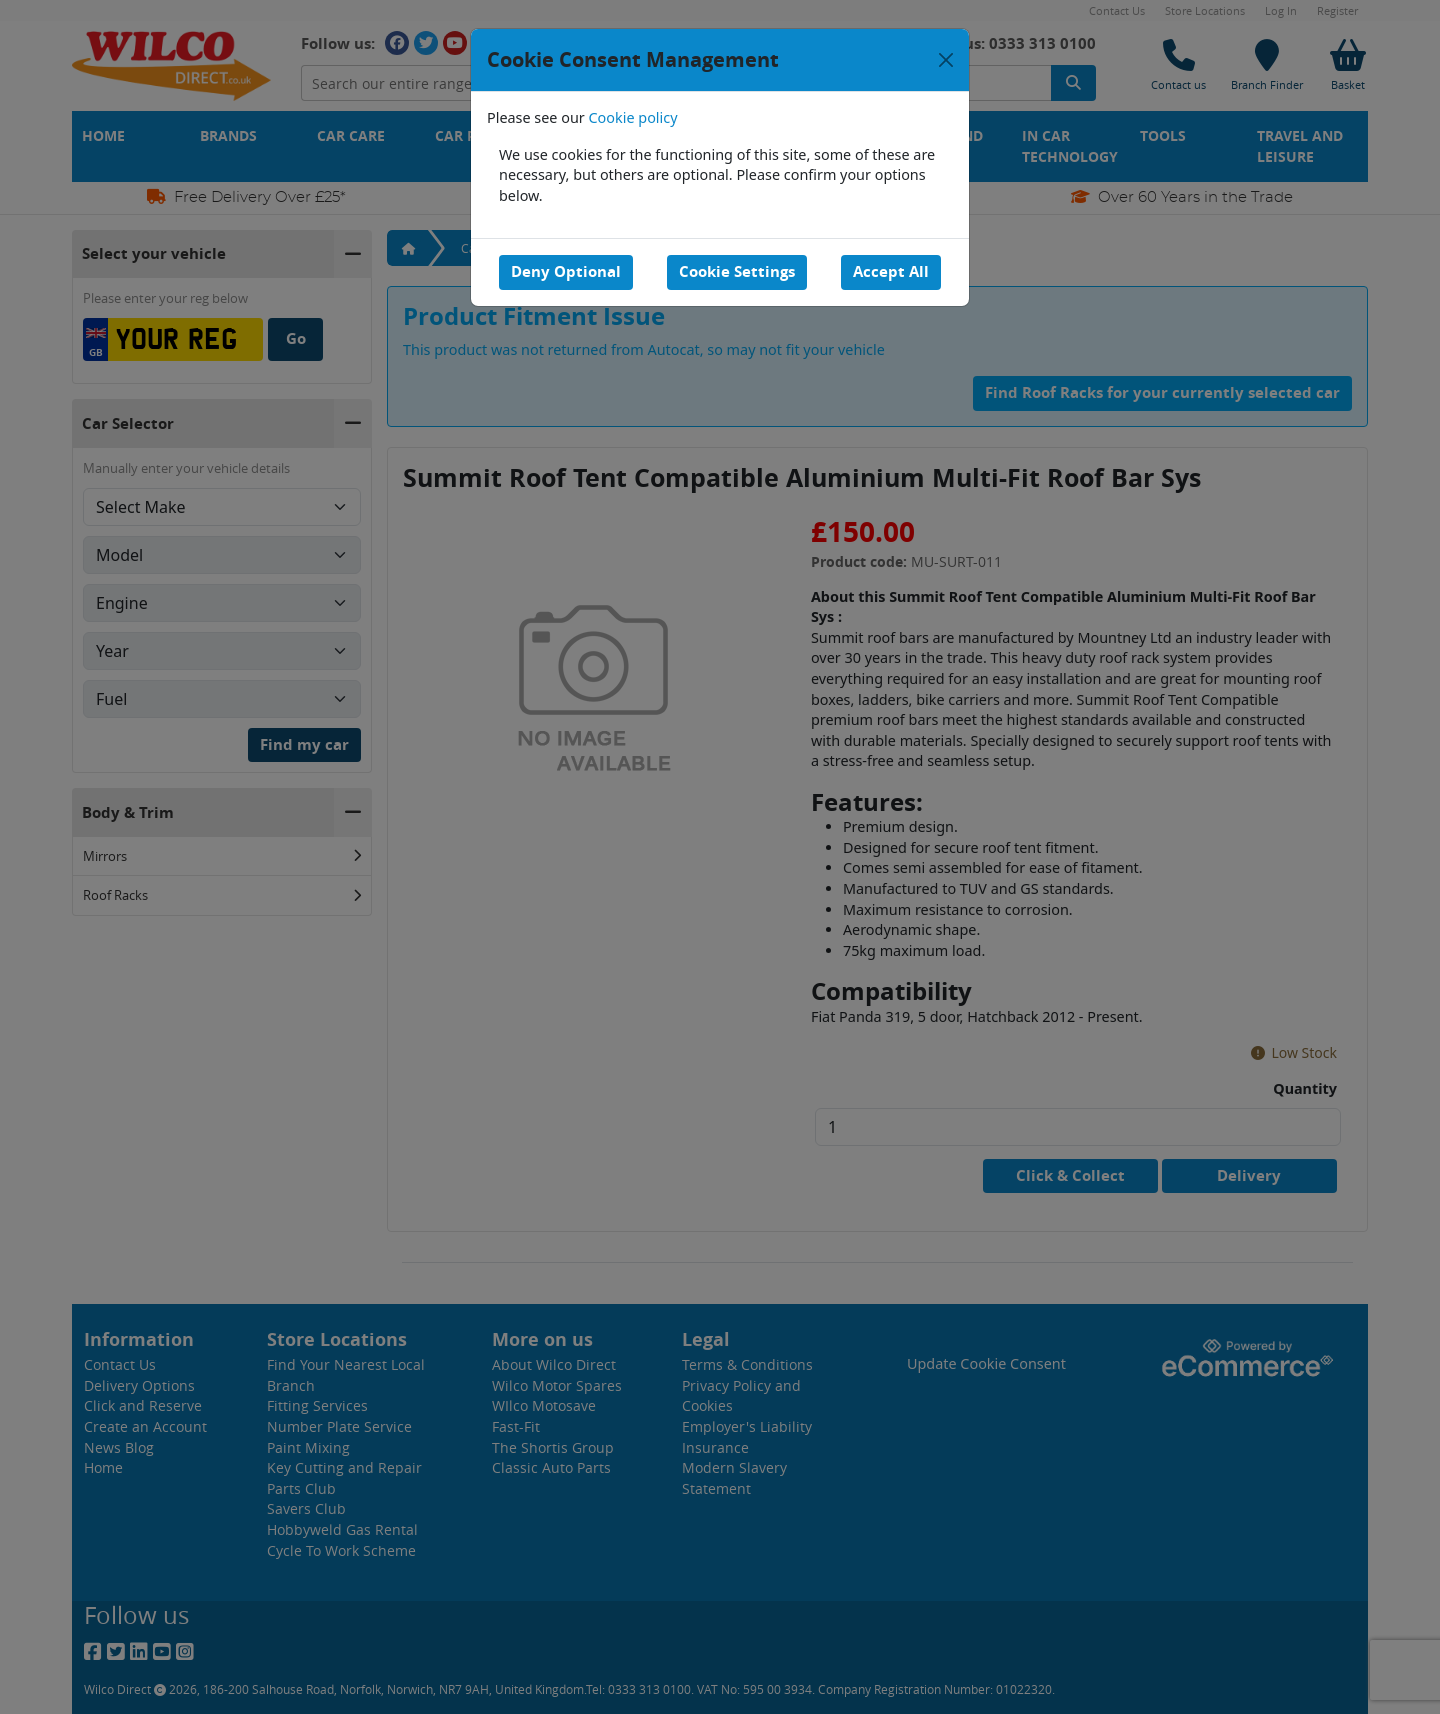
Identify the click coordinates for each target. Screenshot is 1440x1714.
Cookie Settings (737, 271)
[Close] (946, 60)
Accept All (891, 271)
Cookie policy (633, 117)
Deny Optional (566, 271)
